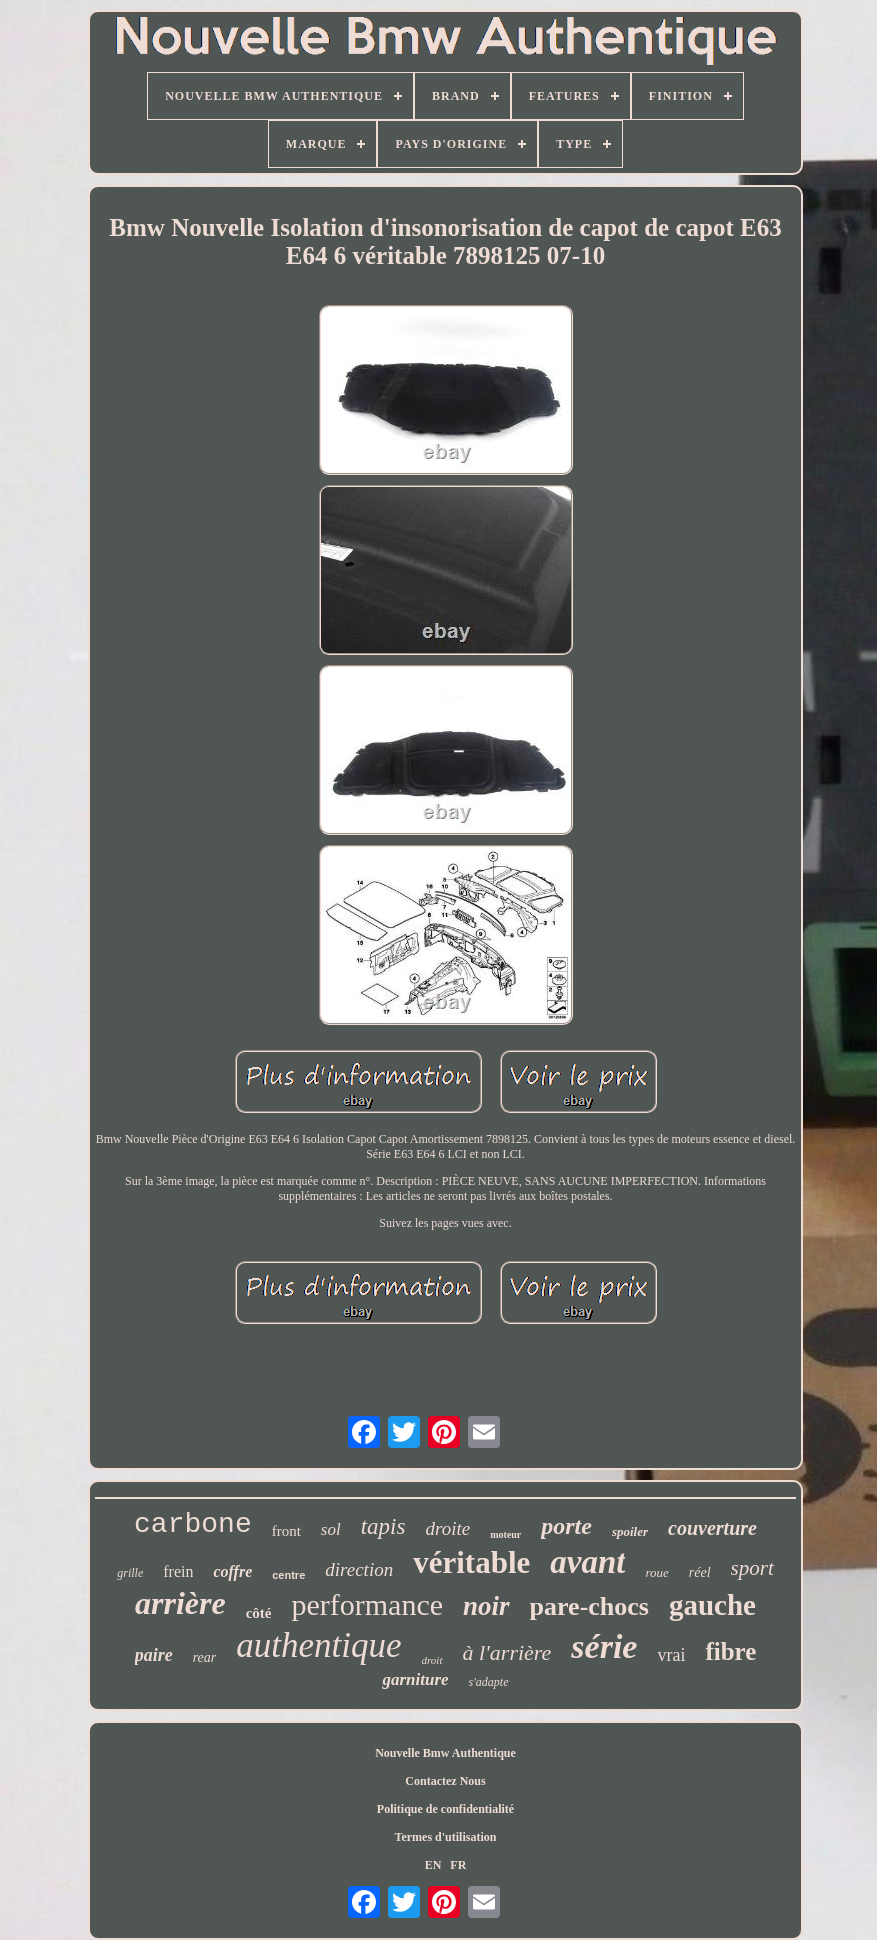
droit (432, 1660)
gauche (712, 1605)
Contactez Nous (445, 1781)
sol (331, 1529)
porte (566, 1526)
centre (288, 1575)
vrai (671, 1655)
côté (259, 1613)
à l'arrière (507, 1652)
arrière (180, 1603)
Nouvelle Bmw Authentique (445, 1753)
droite (447, 1528)
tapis (383, 1526)
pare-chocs (589, 1606)
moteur (505, 1534)
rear (205, 1657)
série (604, 1646)
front (286, 1531)
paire (154, 1655)
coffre (232, 1571)
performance (367, 1604)
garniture (415, 1679)
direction (359, 1569)
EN (433, 1865)
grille (130, 1573)
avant (587, 1562)
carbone (193, 1524)
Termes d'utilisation (446, 1837)
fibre (730, 1651)
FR (458, 1865)
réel (700, 1572)
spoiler (630, 1531)
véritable (471, 1562)
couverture (712, 1528)
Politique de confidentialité (445, 1809)
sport (752, 1568)
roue (656, 1572)
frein (178, 1571)
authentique (318, 1645)
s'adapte (489, 1682)
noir (486, 1606)
